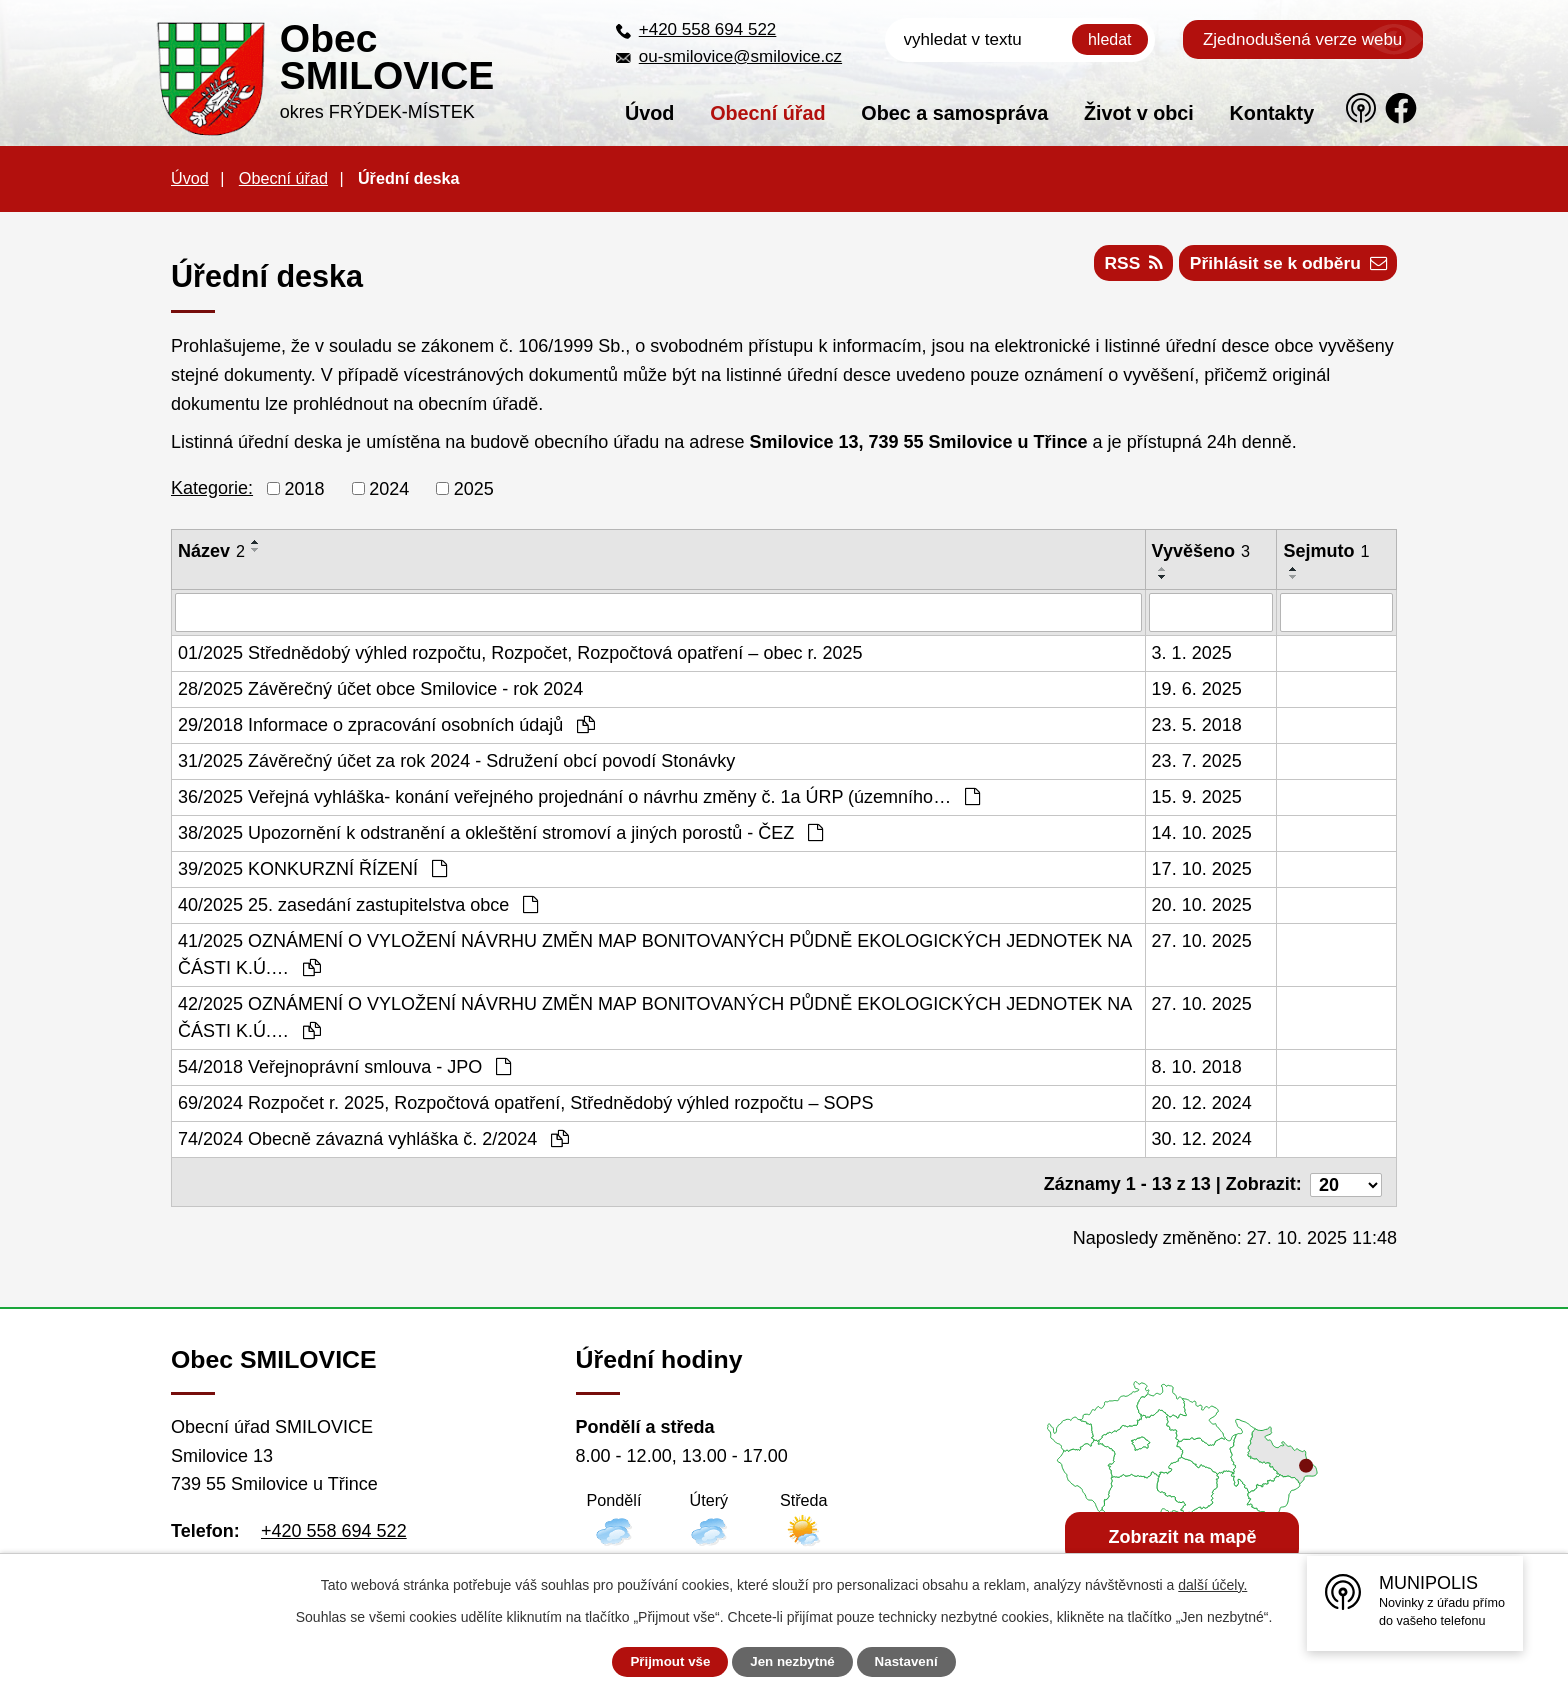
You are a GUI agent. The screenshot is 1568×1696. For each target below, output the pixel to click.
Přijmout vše (661, 1662)
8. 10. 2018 (1197, 1066)
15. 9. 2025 (1197, 796)
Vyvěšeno (1201, 551)
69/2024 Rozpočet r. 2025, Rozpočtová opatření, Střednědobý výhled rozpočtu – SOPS (525, 1102)
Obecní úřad (767, 113)
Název (211, 551)
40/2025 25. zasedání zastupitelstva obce (358, 904)
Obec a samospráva (954, 113)
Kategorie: (212, 488)
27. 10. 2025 (1202, 940)
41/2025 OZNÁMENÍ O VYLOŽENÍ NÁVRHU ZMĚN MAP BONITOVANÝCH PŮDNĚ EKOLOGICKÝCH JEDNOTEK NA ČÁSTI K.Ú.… (654, 953)
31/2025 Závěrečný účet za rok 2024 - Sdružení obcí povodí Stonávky (456, 760)
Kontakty (1272, 113)
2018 (305, 488)
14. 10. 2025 (1202, 832)
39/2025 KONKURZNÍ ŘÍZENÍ (312, 868)
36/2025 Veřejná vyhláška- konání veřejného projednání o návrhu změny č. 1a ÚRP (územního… (579, 796)
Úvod (649, 113)
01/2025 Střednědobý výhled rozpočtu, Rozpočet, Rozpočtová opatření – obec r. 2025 (520, 652)
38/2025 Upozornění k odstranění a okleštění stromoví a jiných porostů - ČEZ (500, 832)
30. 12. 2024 (1202, 1138)
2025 (474, 488)
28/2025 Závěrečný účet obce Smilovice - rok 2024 (380, 688)
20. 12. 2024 (1202, 1102)
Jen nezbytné (793, 1662)
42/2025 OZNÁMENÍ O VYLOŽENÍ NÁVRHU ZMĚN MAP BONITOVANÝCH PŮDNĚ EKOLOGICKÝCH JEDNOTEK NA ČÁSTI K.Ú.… (654, 1016)
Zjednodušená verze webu (1302, 39)
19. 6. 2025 (1197, 688)
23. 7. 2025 (1197, 760)
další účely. (1212, 1585)
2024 (389, 488)
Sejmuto (1326, 551)
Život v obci (1139, 113)
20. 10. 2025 (1202, 904)
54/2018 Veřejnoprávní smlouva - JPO (344, 1066)
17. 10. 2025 (1202, 868)
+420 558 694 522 (708, 29)
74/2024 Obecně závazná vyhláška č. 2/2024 (373, 1138)
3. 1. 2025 (1192, 652)
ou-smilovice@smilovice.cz (740, 56)
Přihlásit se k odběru (1284, 267)
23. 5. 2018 (1197, 724)
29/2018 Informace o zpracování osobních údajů (386, 724)
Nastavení (916, 1662)
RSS (1122, 267)
